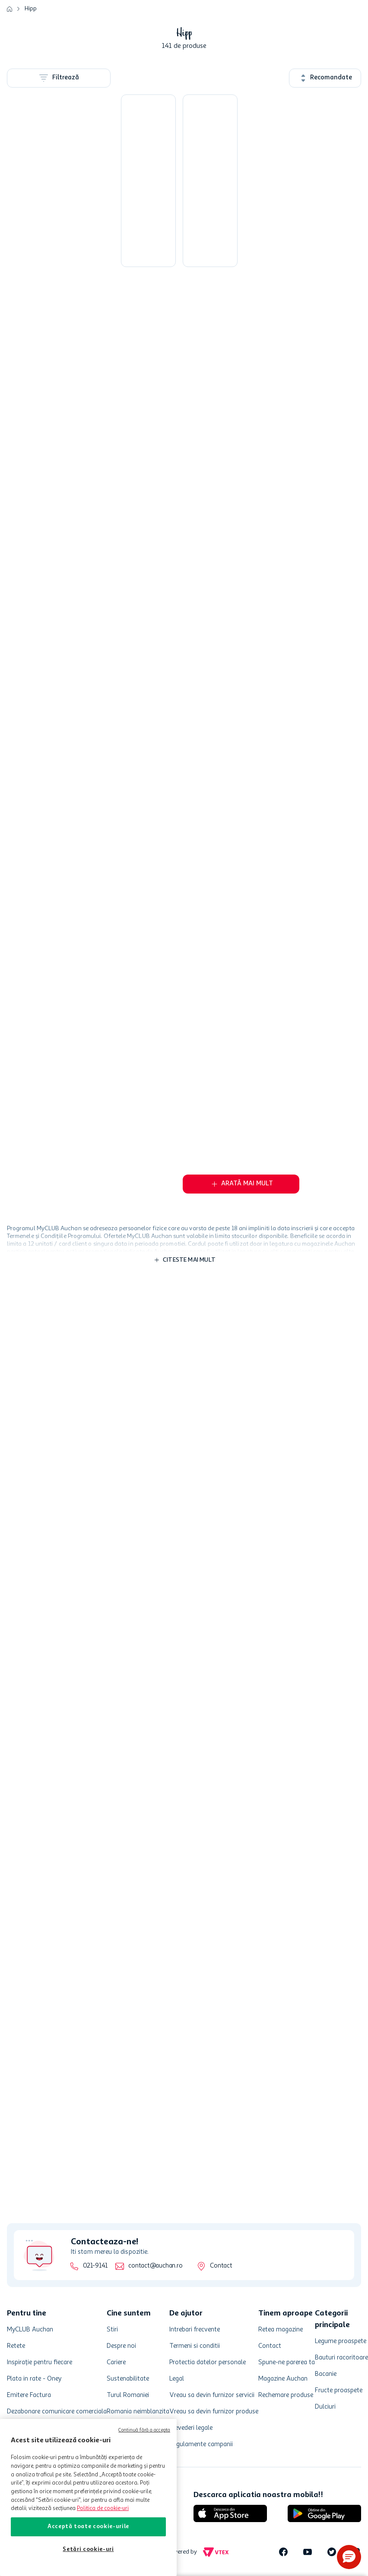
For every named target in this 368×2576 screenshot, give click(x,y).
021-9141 (95, 2266)
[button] (349, 2557)
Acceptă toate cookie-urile (88, 2526)
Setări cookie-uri (88, 2549)
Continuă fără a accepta (144, 2430)
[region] (88, 2497)
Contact (221, 2266)
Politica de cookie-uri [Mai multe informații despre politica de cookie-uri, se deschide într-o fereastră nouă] (103, 2508)
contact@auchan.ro (155, 2266)
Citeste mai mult (189, 1267)
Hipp (31, 9)
